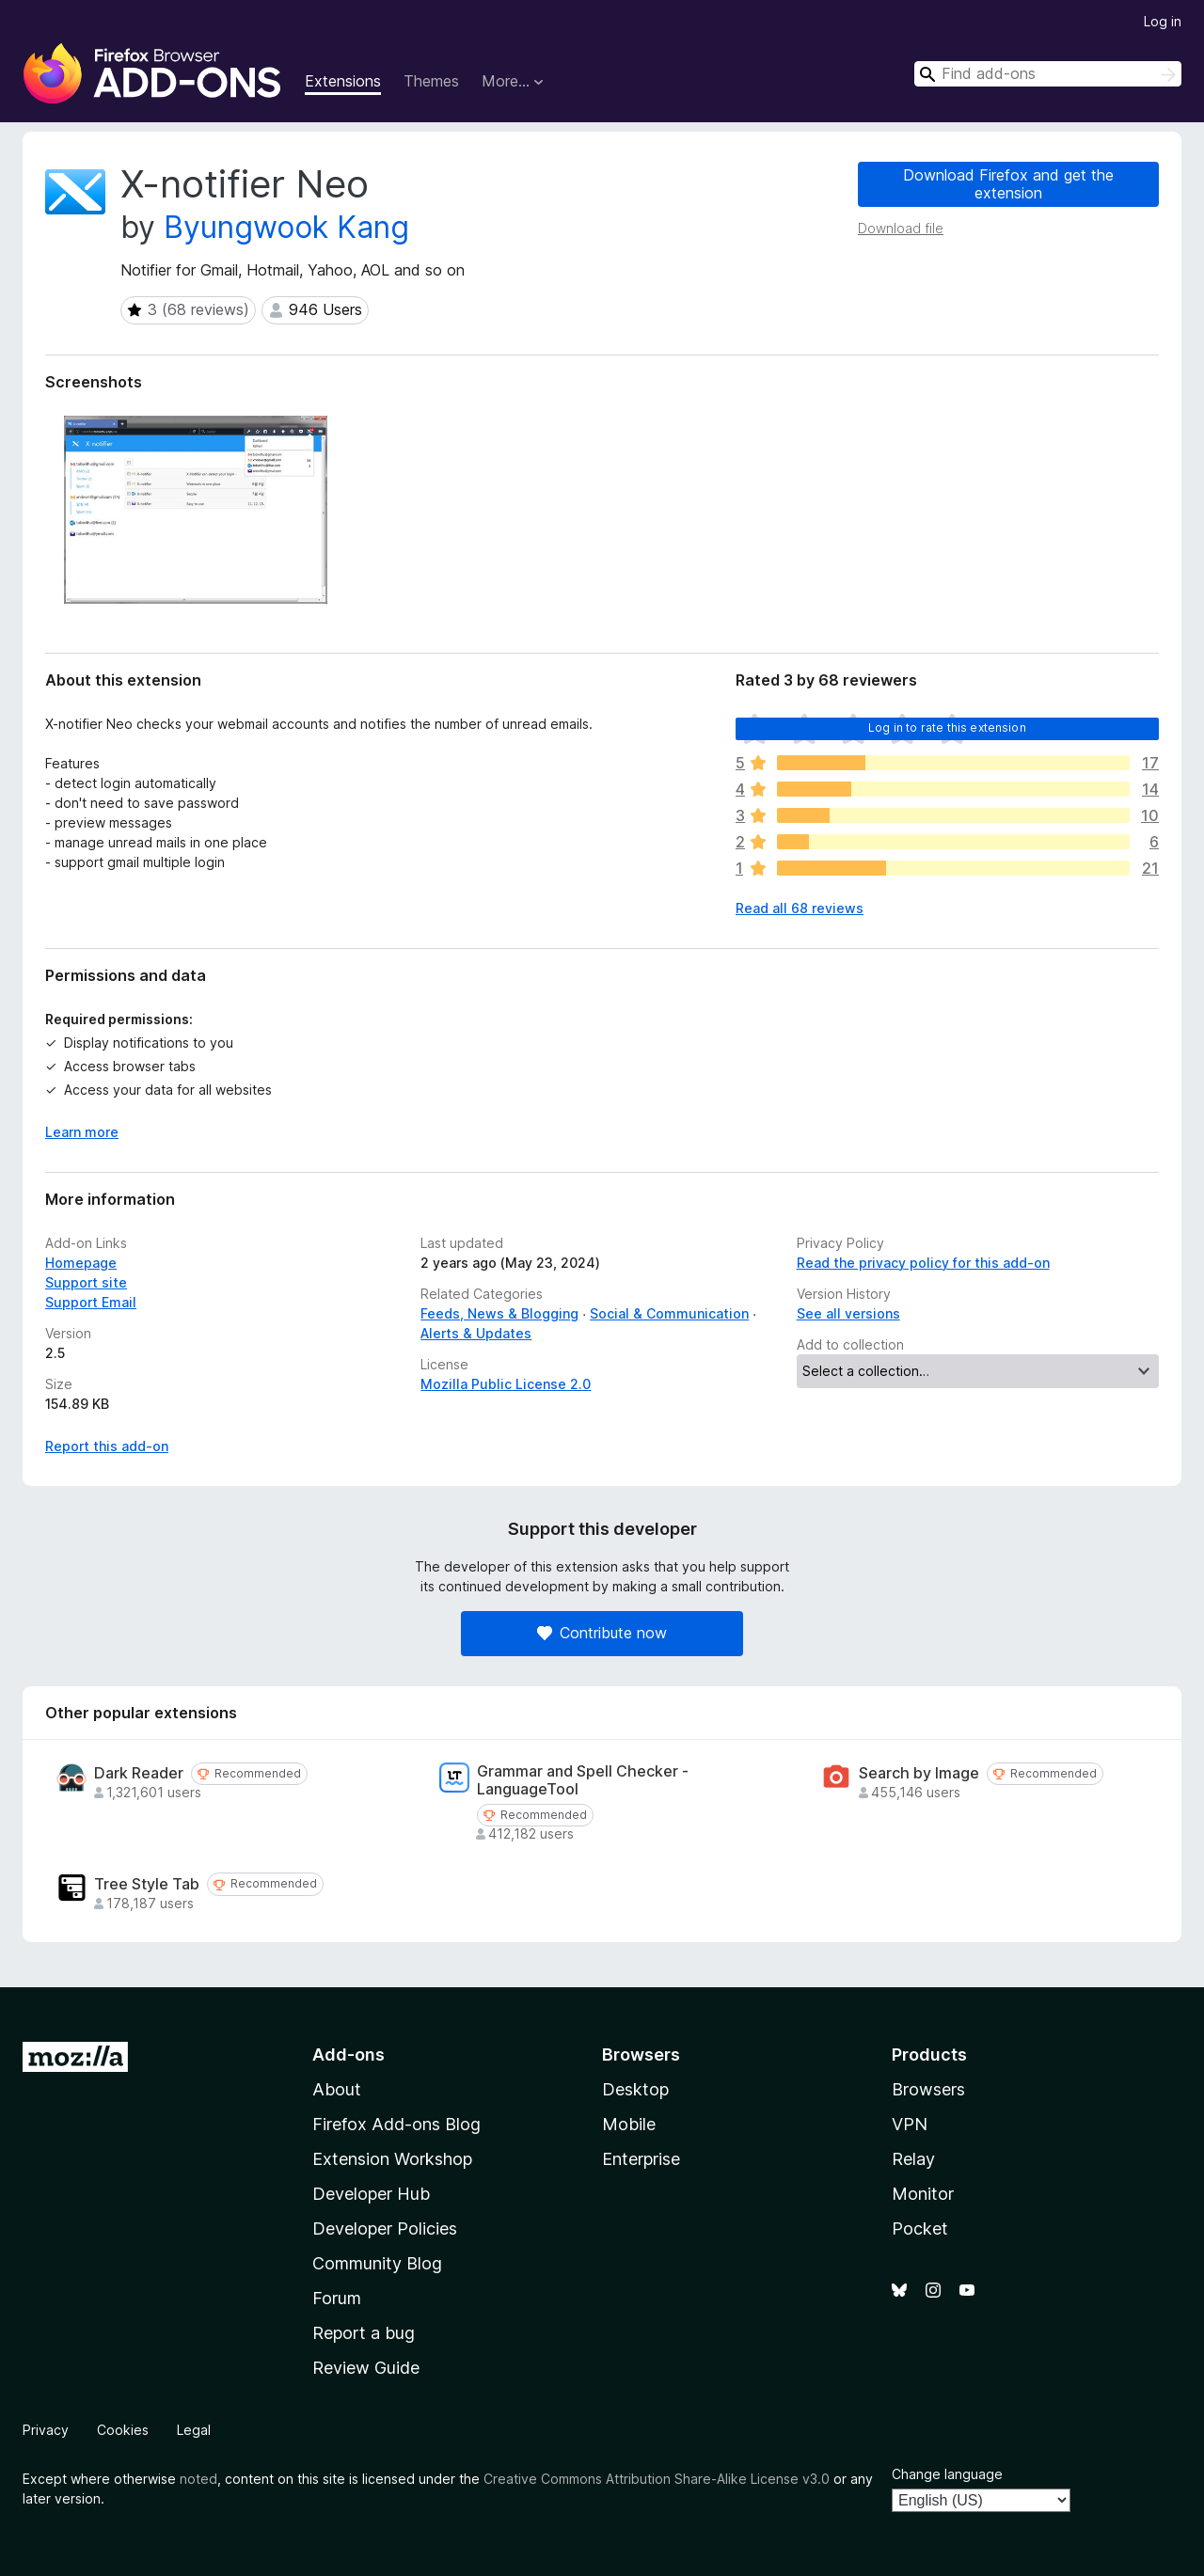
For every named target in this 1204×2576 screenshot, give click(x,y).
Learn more (82, 1132)
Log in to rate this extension (947, 727)
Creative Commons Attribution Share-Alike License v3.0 (656, 2479)
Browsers (928, 2089)
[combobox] (1047, 74)
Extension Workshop (392, 2159)
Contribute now (602, 1632)
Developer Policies (384, 2228)
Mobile (629, 2124)
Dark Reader (138, 1773)
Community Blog (377, 2263)
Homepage (81, 1263)
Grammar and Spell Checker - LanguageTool (583, 1780)
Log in (1162, 21)
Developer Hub (371, 2194)
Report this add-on (106, 1446)
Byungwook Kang (286, 227)
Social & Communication (669, 1313)
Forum (336, 2298)
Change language (947, 2474)
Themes (431, 80)
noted (198, 2479)
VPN (909, 2124)
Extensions (343, 80)
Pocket (920, 2228)
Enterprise (641, 2159)
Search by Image (919, 1773)
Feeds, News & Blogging (499, 1313)
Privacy (46, 2430)
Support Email (90, 1302)
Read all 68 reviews (799, 908)
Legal (194, 2430)
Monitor (923, 2194)
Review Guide (366, 2368)
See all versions (848, 1313)
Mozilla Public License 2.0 (505, 1384)
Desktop (635, 2089)
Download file (900, 228)
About (336, 2089)
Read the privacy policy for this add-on (923, 1263)
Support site (86, 1282)
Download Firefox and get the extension (1008, 184)
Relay (913, 2159)
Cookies (123, 2430)
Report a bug (363, 2333)
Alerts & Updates (475, 1333)
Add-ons (348, 2054)
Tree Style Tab (146, 1884)
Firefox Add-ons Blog (396, 2124)
